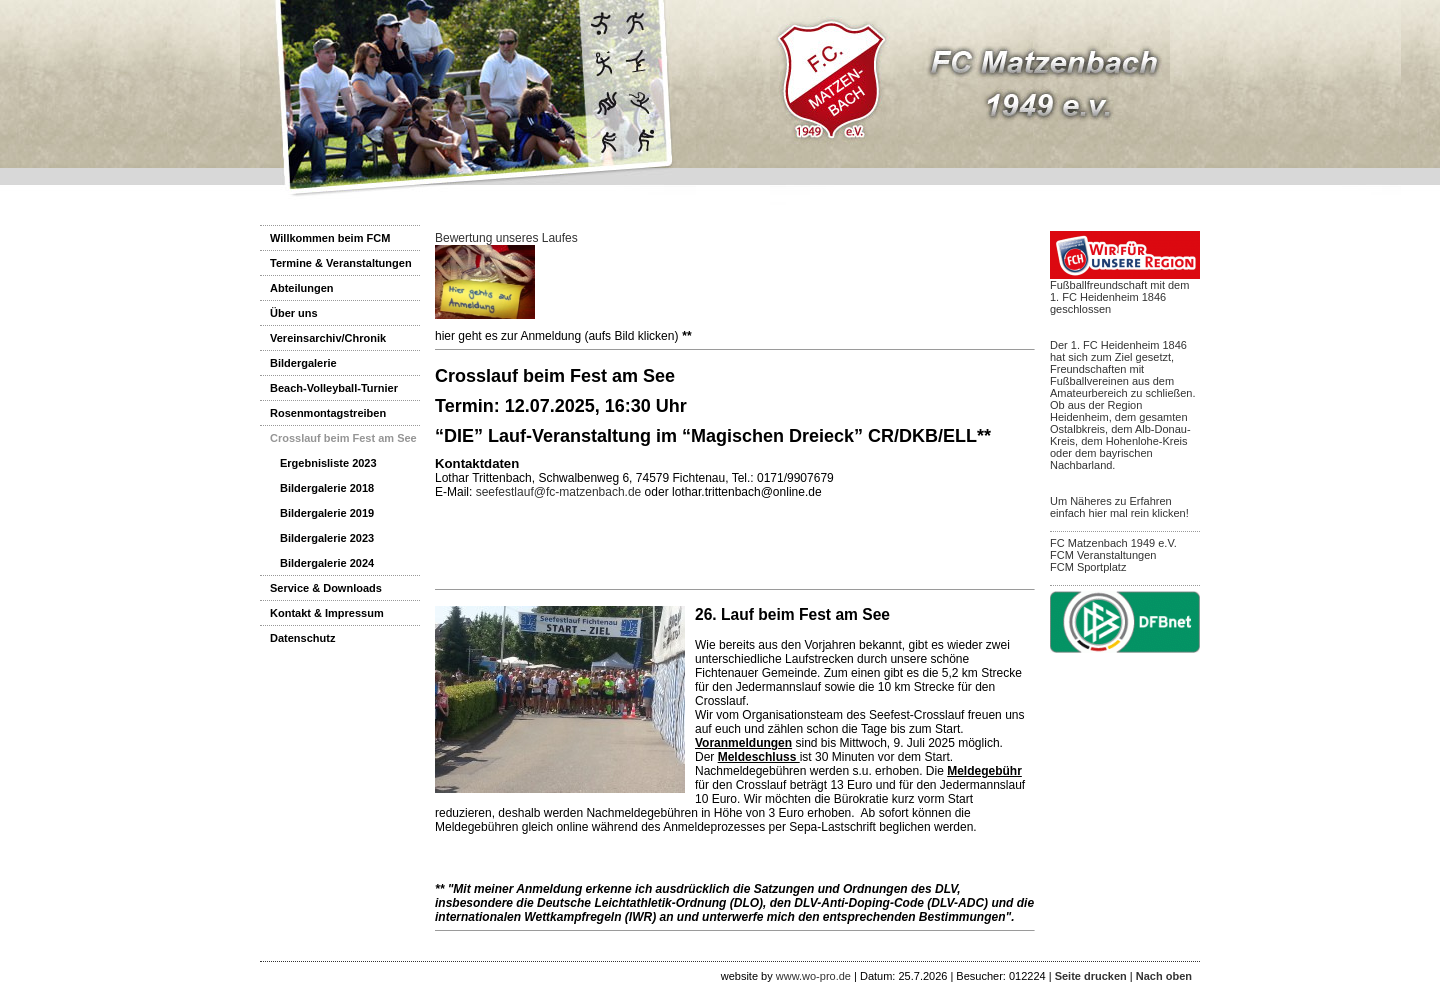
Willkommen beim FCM (330, 238)
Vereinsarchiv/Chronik (328, 338)
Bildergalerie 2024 (327, 563)
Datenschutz (302, 638)
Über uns (294, 313)
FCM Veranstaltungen (1103, 555)
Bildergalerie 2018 (327, 488)
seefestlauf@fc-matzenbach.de (559, 492)
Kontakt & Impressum (327, 613)
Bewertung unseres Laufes (506, 238)
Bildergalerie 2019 (327, 513)
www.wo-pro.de (813, 976)
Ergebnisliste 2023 (328, 463)
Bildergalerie (303, 363)
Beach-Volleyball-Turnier (334, 388)
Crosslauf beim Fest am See (343, 438)
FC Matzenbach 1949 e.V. (1113, 543)
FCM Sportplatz (1088, 567)
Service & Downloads (326, 588)
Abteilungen (302, 288)
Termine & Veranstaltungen (341, 263)
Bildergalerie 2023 (327, 538)
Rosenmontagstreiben (328, 413)
